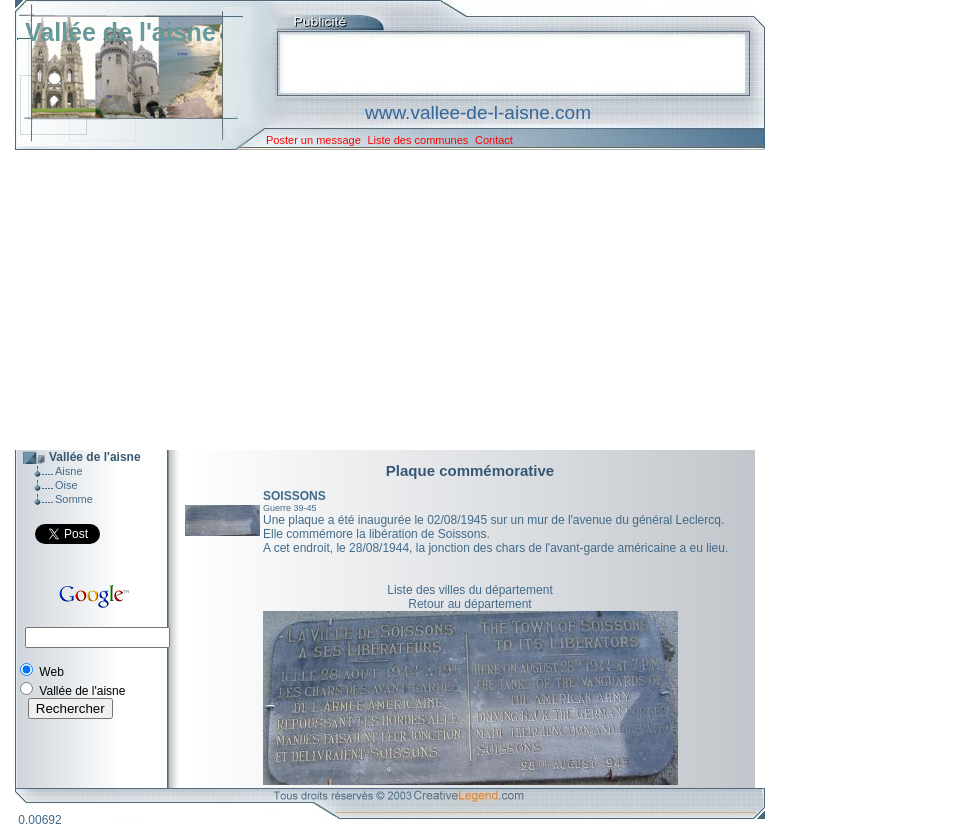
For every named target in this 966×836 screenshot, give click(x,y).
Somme (74, 499)
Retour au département (469, 604)
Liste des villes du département (469, 590)
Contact (494, 140)
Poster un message (313, 140)
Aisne (69, 471)
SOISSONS (294, 496)
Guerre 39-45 (290, 508)
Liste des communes (417, 140)
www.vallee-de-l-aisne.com (478, 112)
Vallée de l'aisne (120, 32)
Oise (66, 485)
